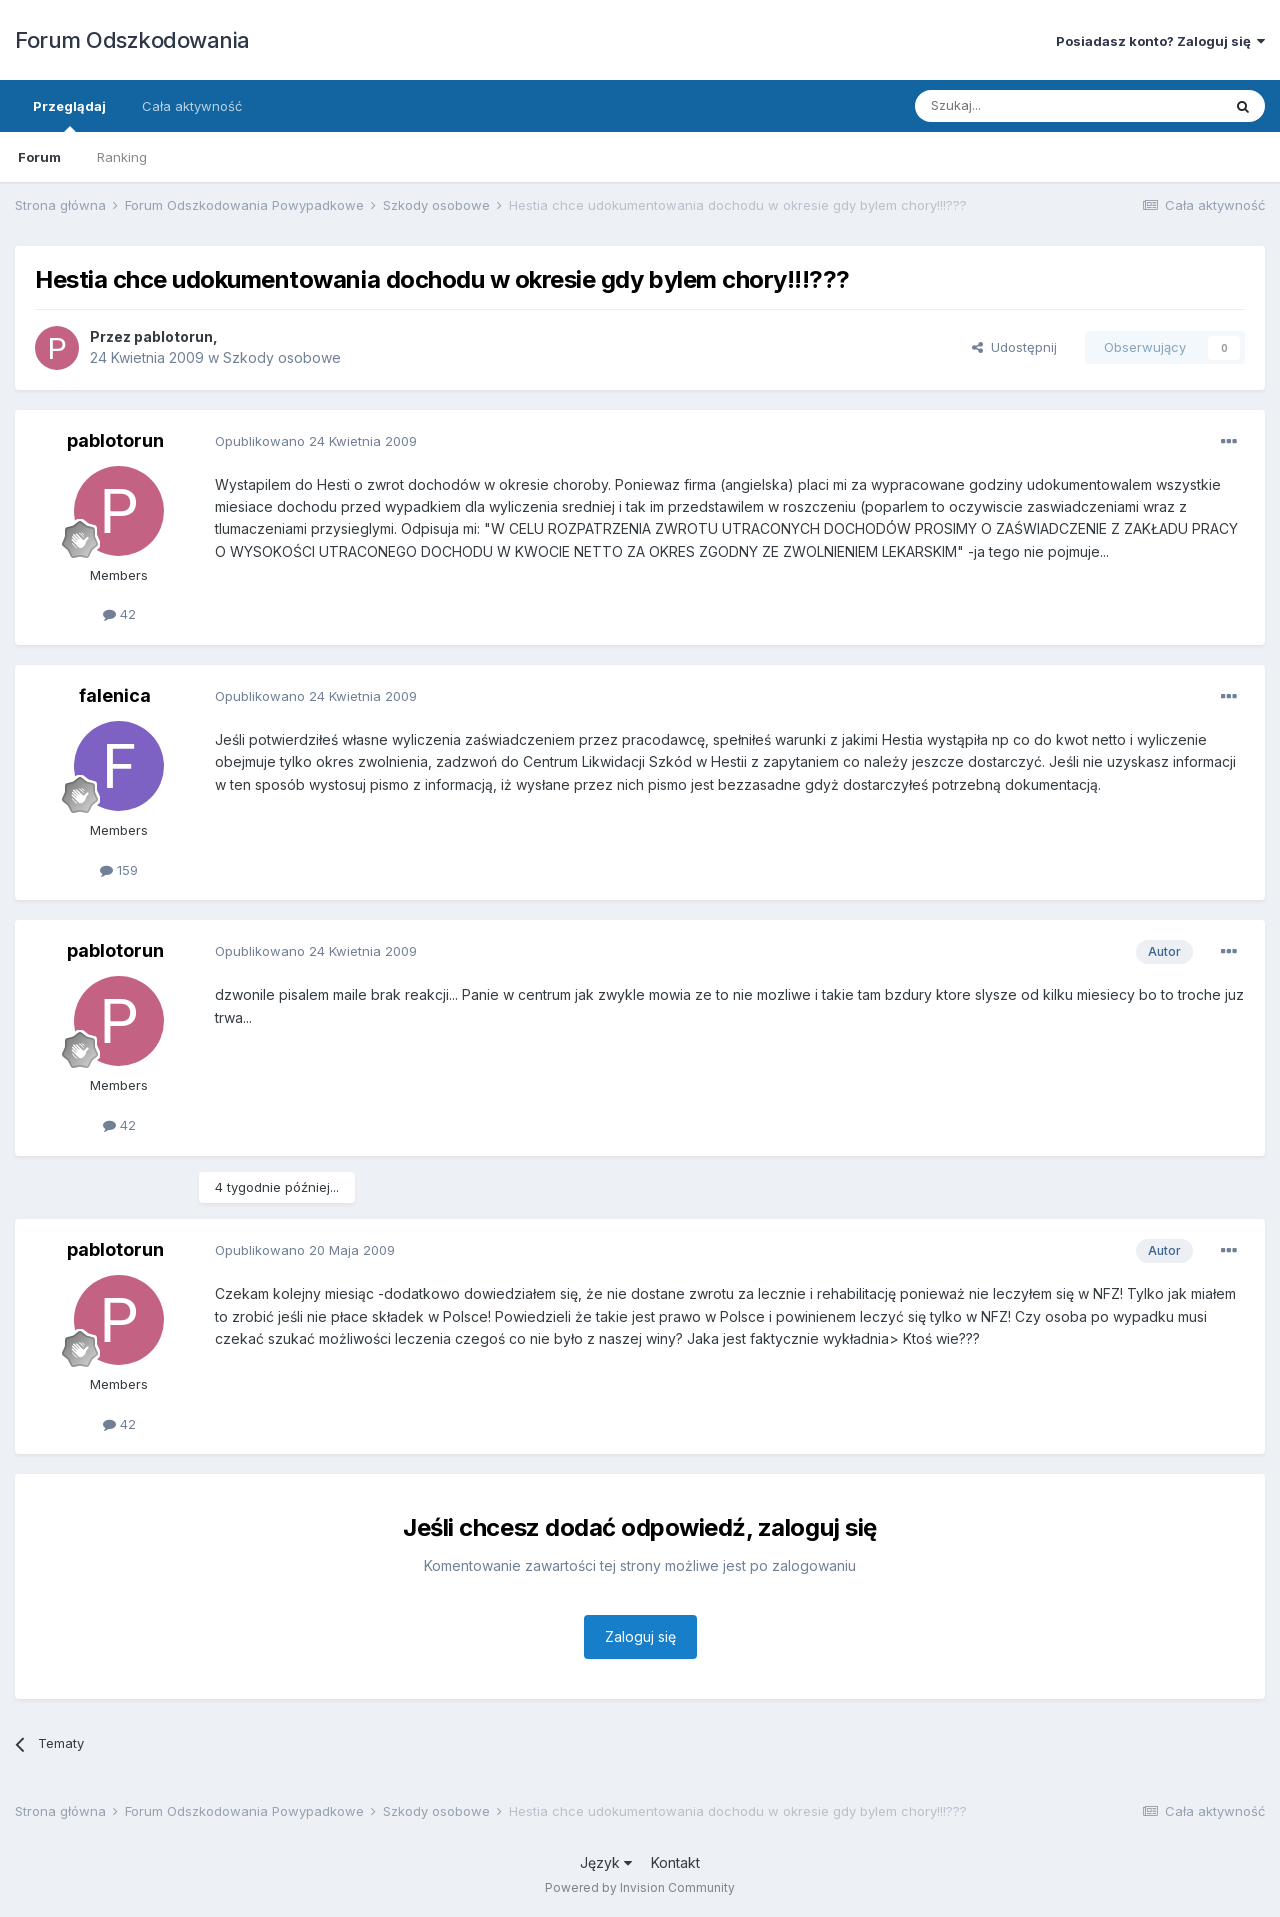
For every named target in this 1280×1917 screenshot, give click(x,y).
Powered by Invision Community (640, 1887)
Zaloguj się (640, 1636)
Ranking (122, 157)
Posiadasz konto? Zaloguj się (1160, 41)
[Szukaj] (1018, 106)
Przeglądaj (69, 115)
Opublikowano (316, 441)
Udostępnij (1014, 347)
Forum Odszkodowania (132, 40)
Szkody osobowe (282, 357)
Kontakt (675, 1862)
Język (606, 1862)
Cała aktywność (192, 106)
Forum (39, 157)
